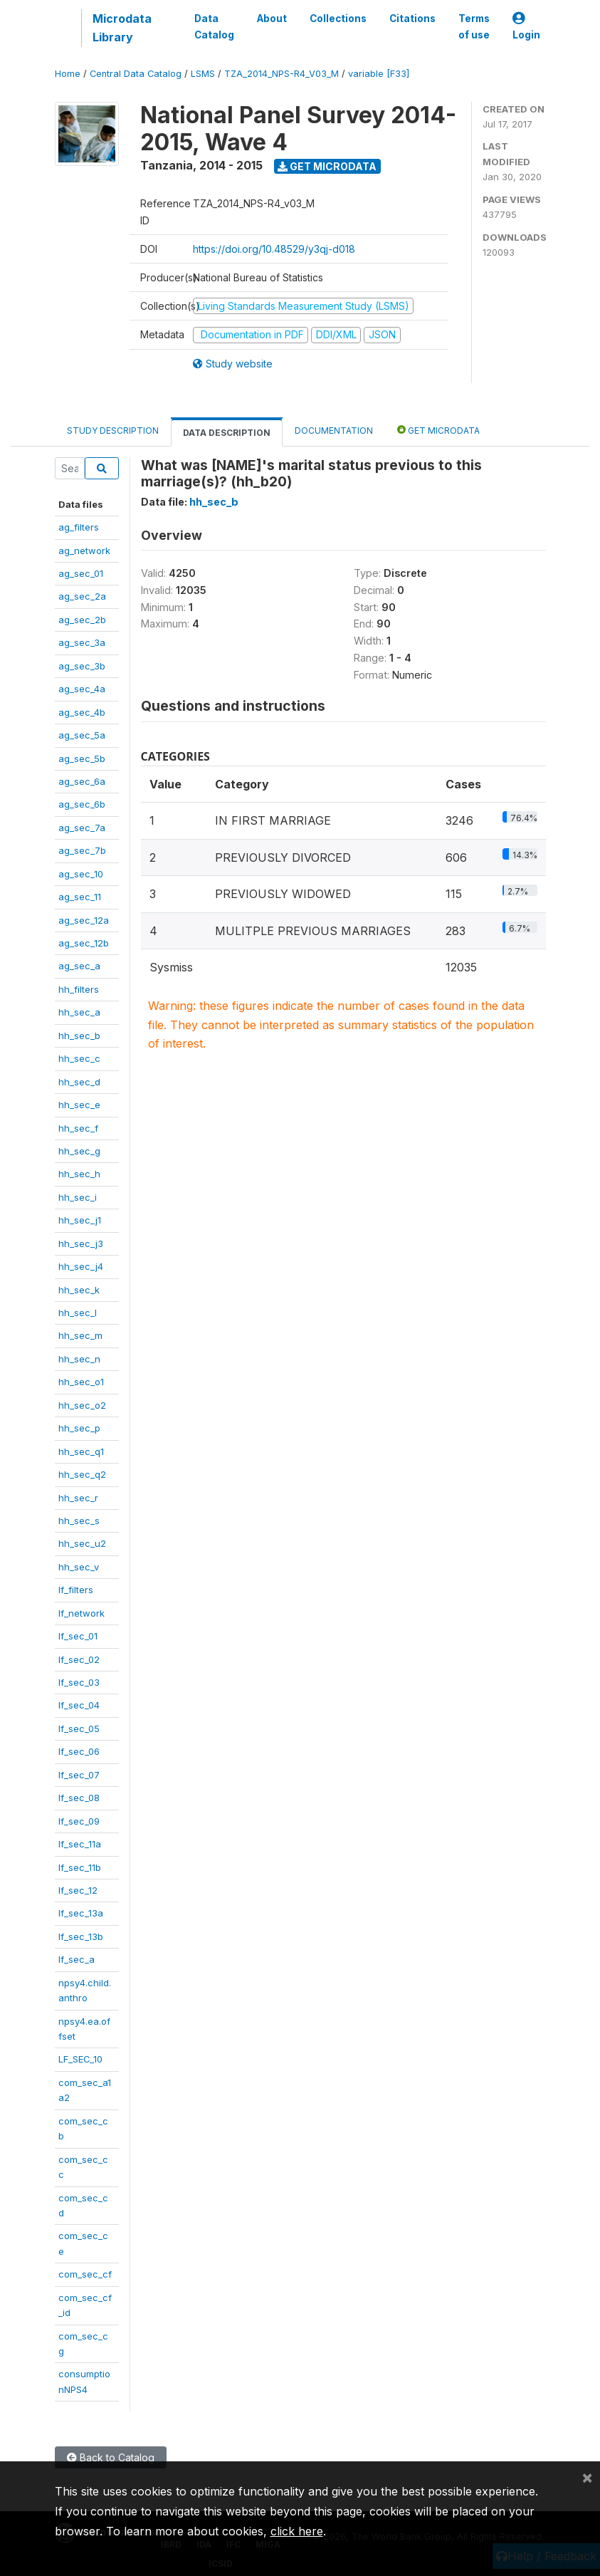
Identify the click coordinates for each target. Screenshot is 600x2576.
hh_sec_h (79, 1173)
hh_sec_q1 (81, 1451)
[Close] (587, 2477)
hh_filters (78, 989)
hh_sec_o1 (81, 1381)
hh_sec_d (79, 1082)
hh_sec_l (77, 1312)
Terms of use (474, 26)
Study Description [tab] (113, 430)
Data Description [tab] (226, 432)
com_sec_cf (85, 2274)
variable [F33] (378, 73)
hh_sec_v (78, 1567)
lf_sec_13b (80, 1936)
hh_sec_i (77, 1197)
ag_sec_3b (81, 666)
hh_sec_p (79, 1428)
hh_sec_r (78, 1497)
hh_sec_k (79, 1289)
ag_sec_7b (82, 850)
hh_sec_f (78, 1128)
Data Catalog (214, 26)
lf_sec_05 (79, 1728)
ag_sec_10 (80, 874)
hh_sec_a (79, 1012)
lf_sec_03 (79, 1682)
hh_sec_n (79, 1359)
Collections (338, 18)
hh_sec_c (79, 1058)
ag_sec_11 (79, 896)
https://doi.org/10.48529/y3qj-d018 (274, 249)
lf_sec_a (76, 1959)
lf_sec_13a (80, 1913)
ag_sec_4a (81, 688)
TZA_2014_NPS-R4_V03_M (281, 73)
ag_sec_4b (81, 712)
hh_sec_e (79, 1104)
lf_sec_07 (79, 1774)
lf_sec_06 (79, 1751)
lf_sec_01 (78, 1636)
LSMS (203, 73)
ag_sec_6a (81, 781)
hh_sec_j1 (79, 1220)
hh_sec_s (79, 1520)
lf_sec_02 (79, 1659)
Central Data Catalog (135, 73)
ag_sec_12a (83, 920)
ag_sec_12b (83, 943)
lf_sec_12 (78, 1890)
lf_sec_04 (79, 1705)
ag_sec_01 (80, 573)
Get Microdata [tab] (438, 430)
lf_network (81, 1613)
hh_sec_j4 (80, 1266)
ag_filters (78, 527)
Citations (412, 18)
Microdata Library (122, 27)
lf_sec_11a (79, 1844)
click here (296, 2531)
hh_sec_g (79, 1151)
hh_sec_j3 (80, 1243)
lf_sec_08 (79, 1797)
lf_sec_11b (79, 1867)
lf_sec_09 (79, 1821)
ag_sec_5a (81, 735)
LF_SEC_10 (80, 2059)
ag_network (84, 550)
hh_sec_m (80, 1335)
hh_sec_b (79, 1035)
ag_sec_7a (81, 827)
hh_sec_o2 (82, 1405)
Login (526, 27)
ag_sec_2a (82, 596)
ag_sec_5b (81, 758)
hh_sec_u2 (82, 1543)
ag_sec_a (79, 965)
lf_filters (75, 1589)
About (272, 18)
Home (67, 73)
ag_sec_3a (81, 642)
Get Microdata (327, 166)
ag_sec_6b (81, 804)
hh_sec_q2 (82, 1474)
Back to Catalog (110, 2457)
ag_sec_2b (82, 619)
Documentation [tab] (334, 430)
